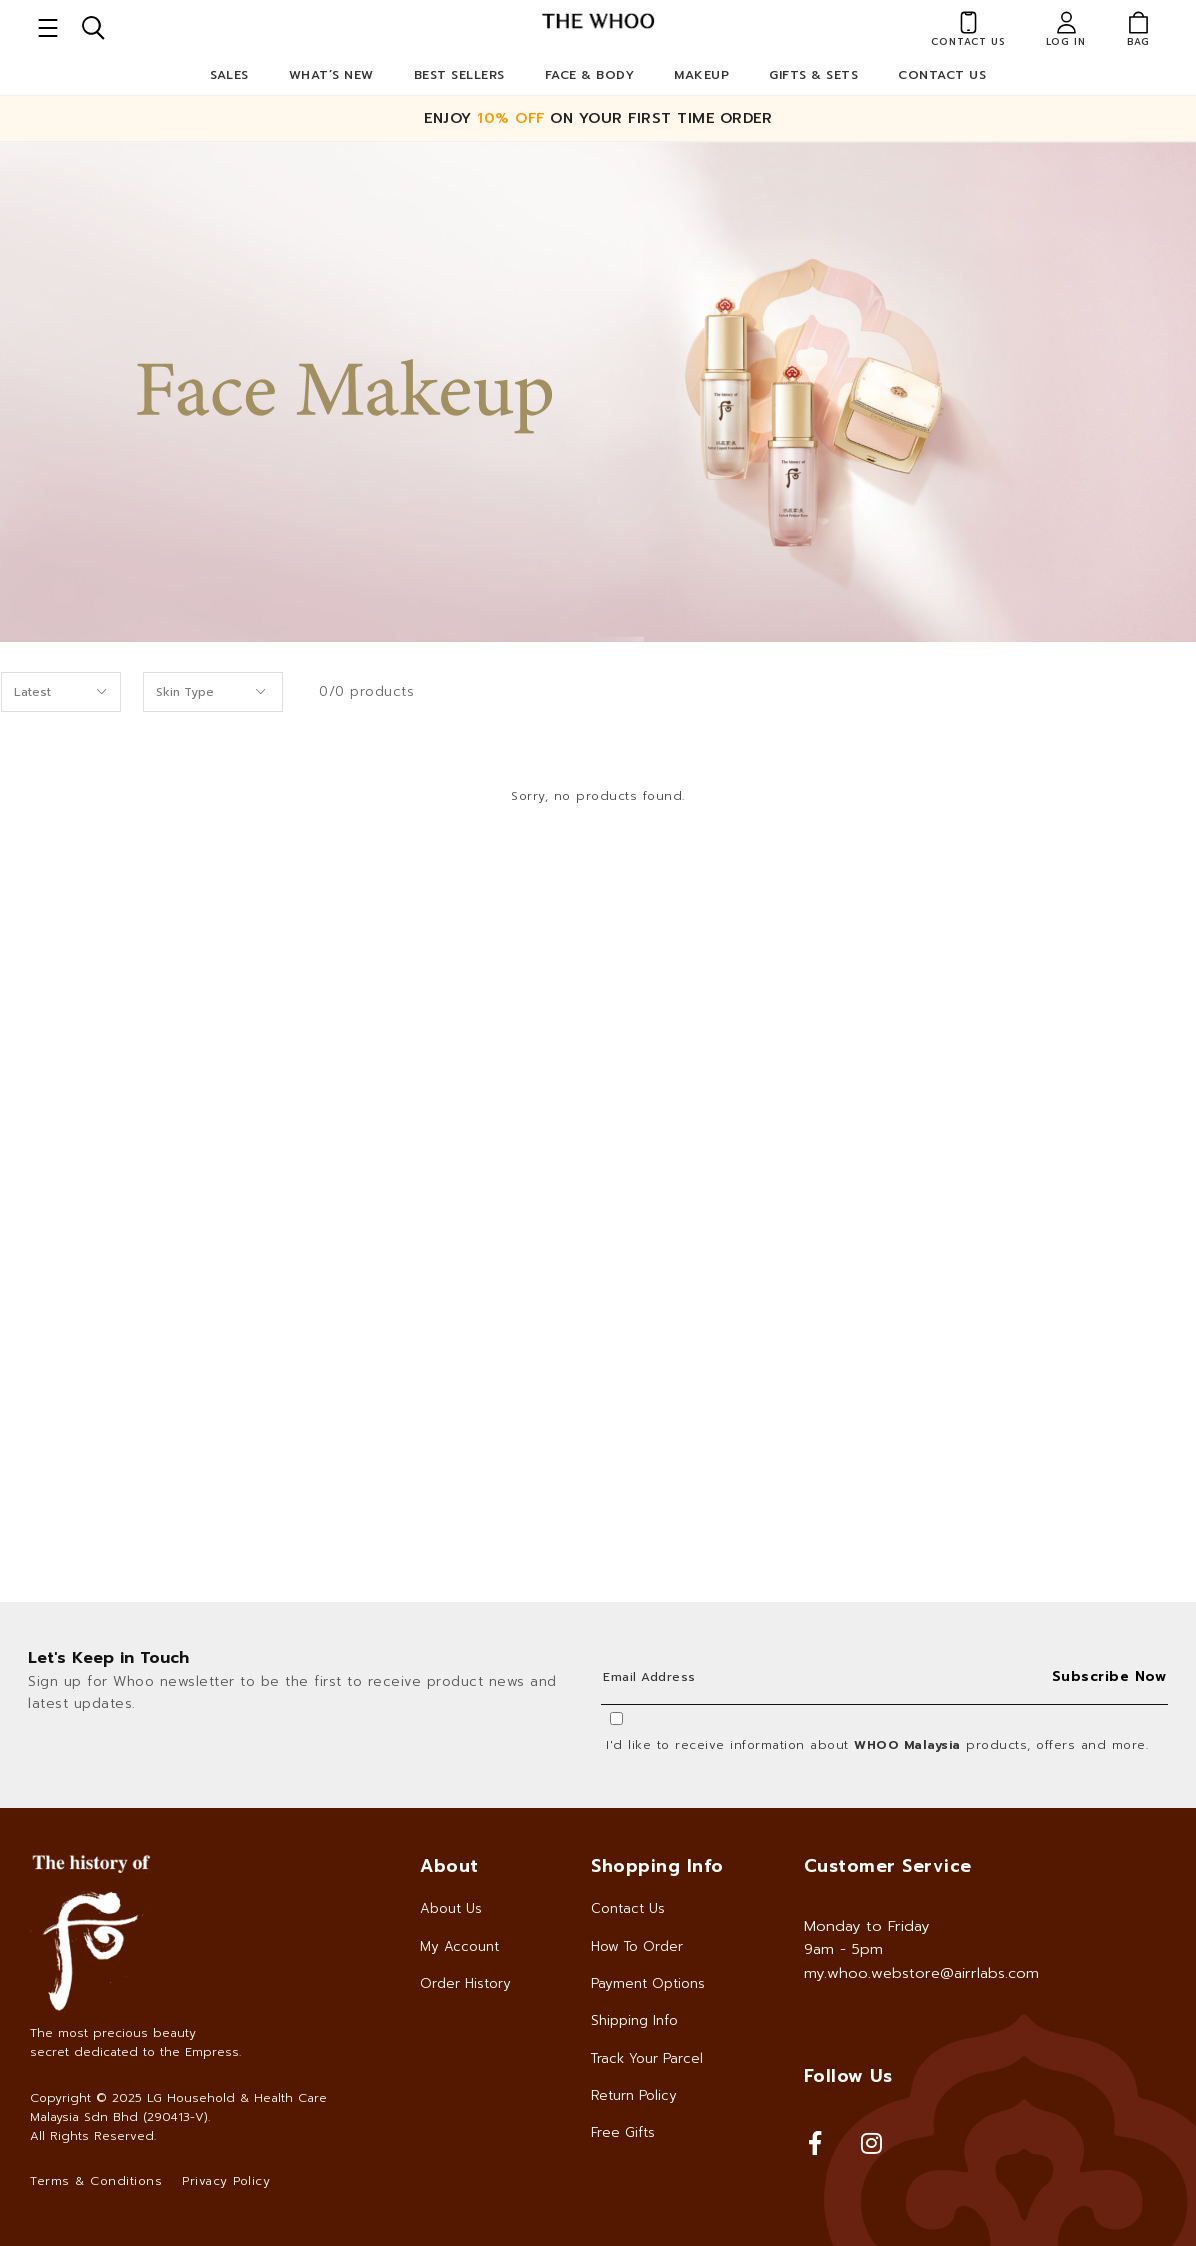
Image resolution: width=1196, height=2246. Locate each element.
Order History (465, 1983)
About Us (451, 1908)
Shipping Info (634, 2020)
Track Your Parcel (647, 2058)
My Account (459, 1946)
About (449, 1866)
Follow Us (848, 2076)
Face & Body (590, 75)
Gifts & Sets (813, 75)
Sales (229, 75)
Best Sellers (459, 75)
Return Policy (634, 2095)
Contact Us (942, 75)
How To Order (637, 1946)
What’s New (331, 75)
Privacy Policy (226, 2181)
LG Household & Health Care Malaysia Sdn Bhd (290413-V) (178, 2107)
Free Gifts (623, 2132)
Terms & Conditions (96, 2181)
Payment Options (648, 1983)
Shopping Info (657, 1866)
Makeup (701, 75)
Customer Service (888, 1866)
